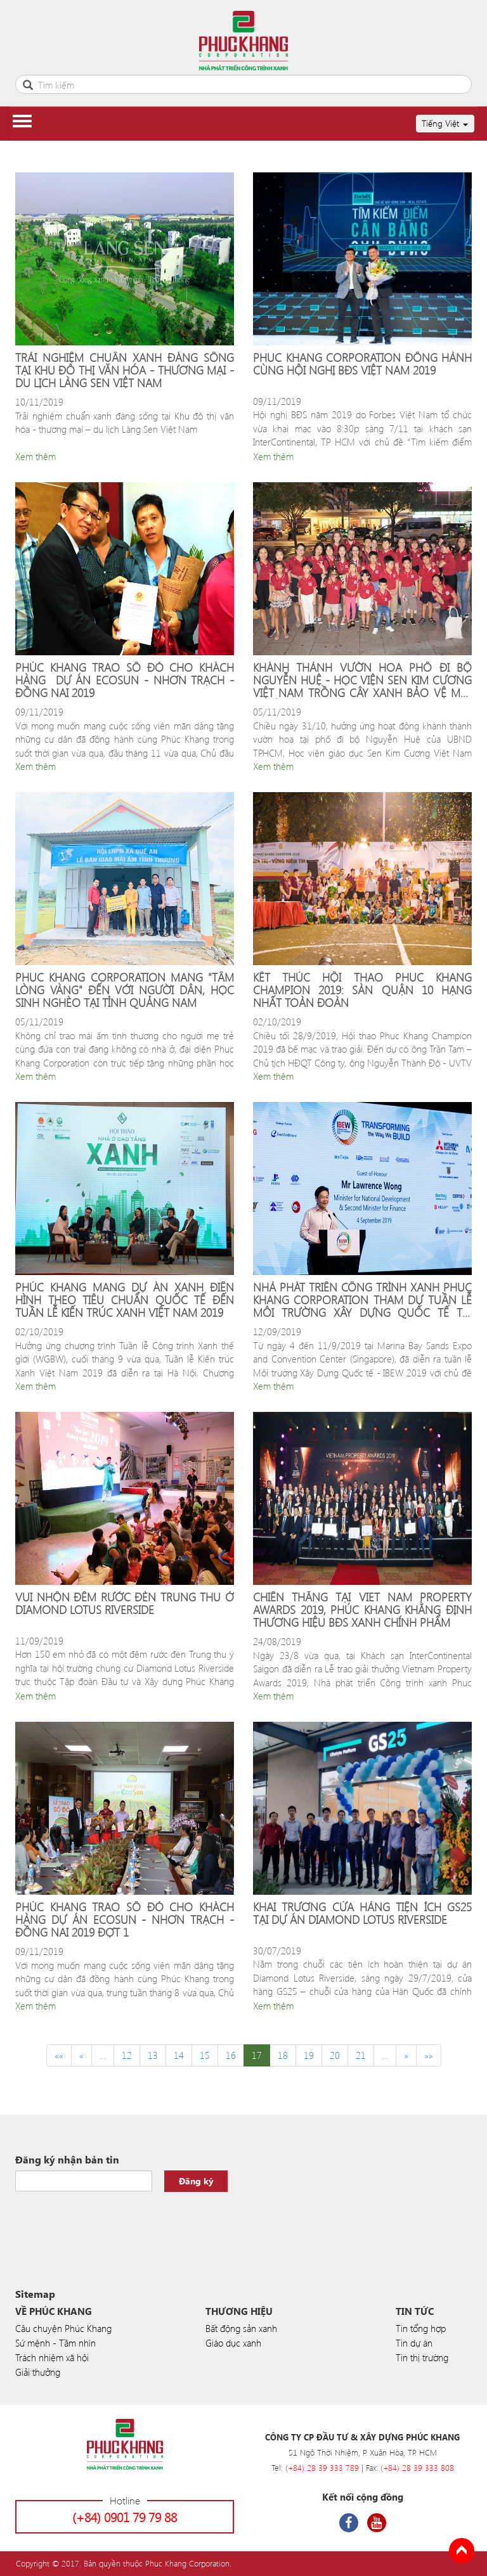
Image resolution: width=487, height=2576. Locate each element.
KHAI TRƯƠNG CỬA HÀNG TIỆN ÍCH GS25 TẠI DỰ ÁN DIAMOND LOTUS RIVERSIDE (362, 1914)
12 (127, 2055)
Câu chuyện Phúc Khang (63, 2328)
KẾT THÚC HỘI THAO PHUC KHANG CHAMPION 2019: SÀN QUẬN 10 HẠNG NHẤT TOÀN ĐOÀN (362, 990)
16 (231, 2055)
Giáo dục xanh (233, 2342)
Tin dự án (414, 2342)
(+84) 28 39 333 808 (417, 2467)
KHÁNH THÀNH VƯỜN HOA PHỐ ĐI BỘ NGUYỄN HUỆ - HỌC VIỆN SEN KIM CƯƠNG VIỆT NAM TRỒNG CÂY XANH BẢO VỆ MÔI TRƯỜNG (362, 680)
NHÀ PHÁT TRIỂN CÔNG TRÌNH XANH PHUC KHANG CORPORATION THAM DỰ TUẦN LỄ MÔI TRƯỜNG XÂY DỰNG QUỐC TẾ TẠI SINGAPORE (362, 1300)
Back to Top (461, 2550)
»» (428, 2055)
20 (335, 2055)
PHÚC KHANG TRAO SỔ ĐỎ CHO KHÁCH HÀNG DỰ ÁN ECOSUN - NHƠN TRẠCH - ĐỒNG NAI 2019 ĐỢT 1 (124, 1919)
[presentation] (111, 2223)
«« (59, 2055)
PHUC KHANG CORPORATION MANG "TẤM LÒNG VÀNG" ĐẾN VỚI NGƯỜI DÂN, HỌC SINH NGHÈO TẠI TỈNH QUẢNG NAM (124, 990)
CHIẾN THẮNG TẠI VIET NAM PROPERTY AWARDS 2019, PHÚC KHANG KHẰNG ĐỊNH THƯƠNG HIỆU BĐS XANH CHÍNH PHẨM (362, 1610)
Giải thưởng (37, 2372)
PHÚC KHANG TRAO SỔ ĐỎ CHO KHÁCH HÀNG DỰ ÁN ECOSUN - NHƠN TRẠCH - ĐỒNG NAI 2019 (124, 680)
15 (205, 2055)
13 (153, 2055)
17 (257, 2055)
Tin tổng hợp (421, 2328)
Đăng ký (196, 2181)
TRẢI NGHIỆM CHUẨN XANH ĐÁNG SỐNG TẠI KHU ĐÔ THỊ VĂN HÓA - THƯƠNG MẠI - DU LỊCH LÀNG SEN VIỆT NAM (124, 370)
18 (283, 2055)
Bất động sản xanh (241, 2328)
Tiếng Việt (445, 123)
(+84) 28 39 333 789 (322, 2467)
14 (179, 2055)
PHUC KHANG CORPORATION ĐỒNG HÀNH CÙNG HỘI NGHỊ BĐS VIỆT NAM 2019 (362, 365)
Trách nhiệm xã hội (52, 2357)
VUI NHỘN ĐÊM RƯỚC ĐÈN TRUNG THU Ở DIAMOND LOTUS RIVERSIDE (124, 1604)
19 (309, 2055)
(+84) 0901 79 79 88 (124, 2516)
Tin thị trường (422, 2357)
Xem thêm (35, 456)
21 (361, 2055)
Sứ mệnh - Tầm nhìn (55, 2342)
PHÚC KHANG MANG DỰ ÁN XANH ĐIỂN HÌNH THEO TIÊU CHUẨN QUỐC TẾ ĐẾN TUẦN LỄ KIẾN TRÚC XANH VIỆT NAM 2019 (124, 1300)
